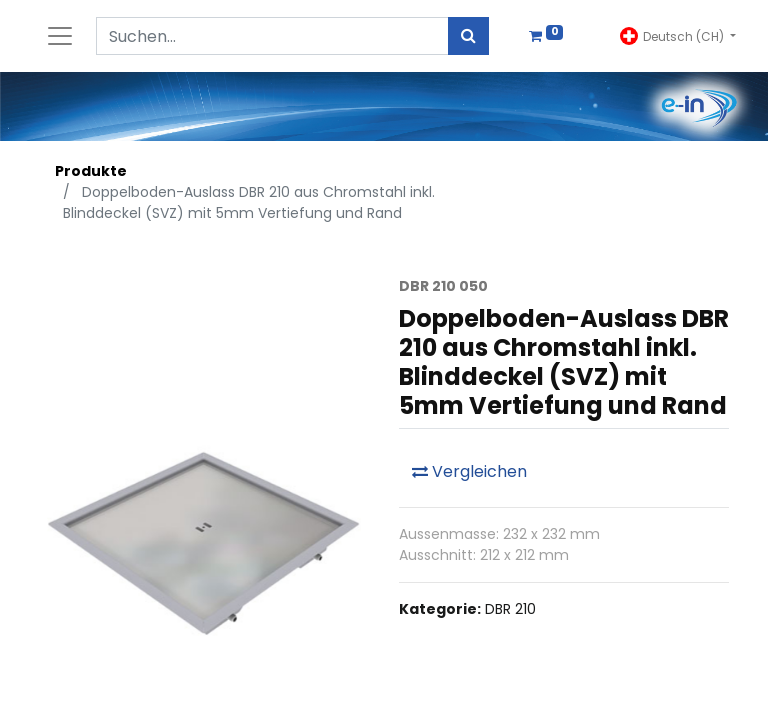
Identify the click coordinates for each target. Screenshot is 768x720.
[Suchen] (468, 36)
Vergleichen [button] (469, 471)
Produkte (91, 171)
